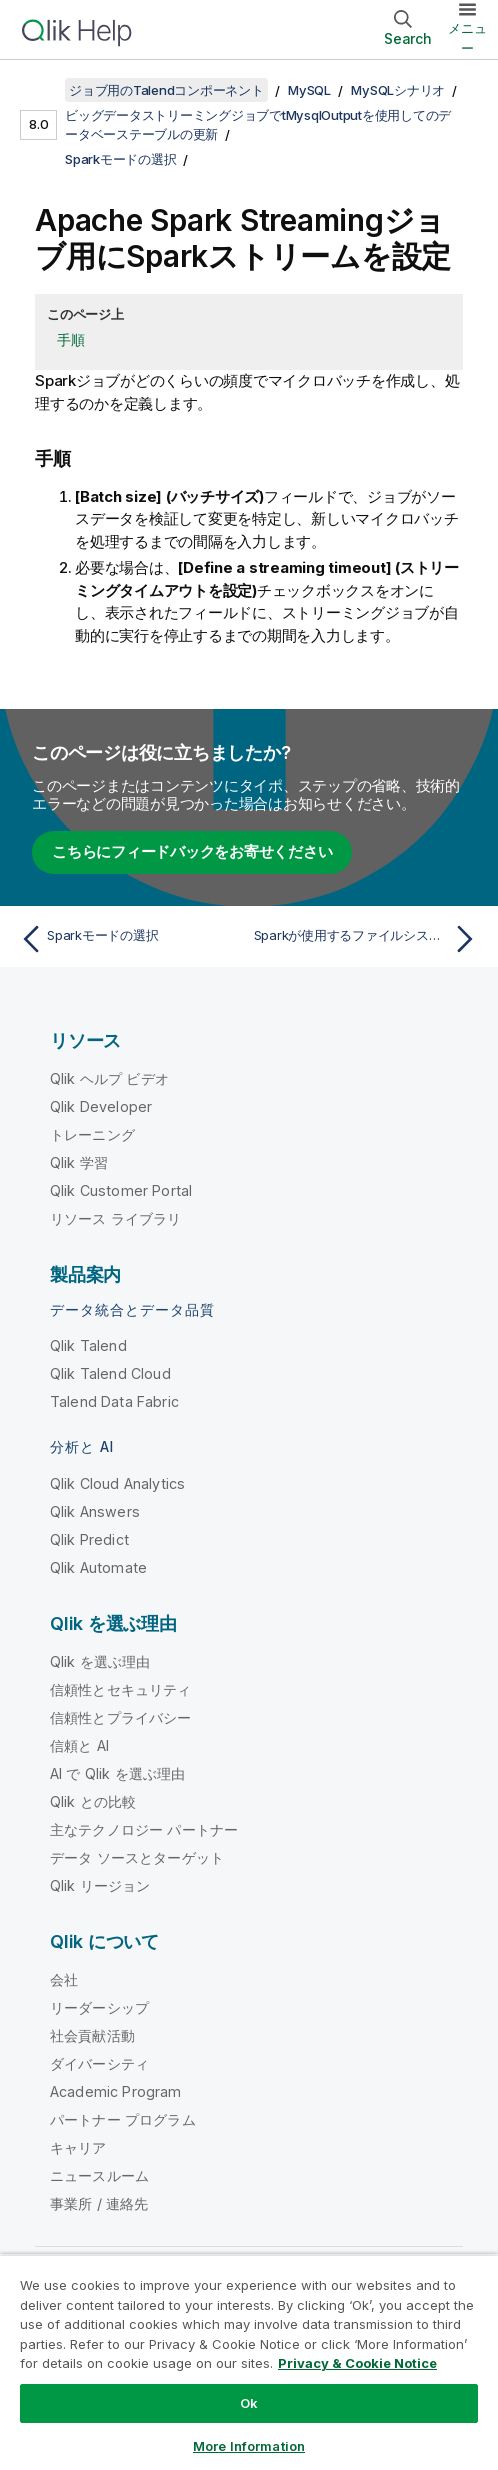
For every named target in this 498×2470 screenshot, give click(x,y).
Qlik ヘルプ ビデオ (109, 1078)
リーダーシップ (99, 2007)
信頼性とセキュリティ (121, 1689)
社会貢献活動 (92, 2035)
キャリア (78, 2147)
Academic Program (116, 2091)
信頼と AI (79, 1745)
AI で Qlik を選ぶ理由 (117, 1773)
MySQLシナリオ (398, 90)
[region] (249, 2362)
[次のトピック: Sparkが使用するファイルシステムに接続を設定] (368, 939)
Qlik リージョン (100, 1885)
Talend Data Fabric (114, 1401)
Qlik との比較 (93, 1801)
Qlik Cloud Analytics (117, 1483)
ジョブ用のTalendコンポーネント (166, 90)
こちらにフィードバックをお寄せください (192, 851)
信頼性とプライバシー (121, 1717)
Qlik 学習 (79, 1162)
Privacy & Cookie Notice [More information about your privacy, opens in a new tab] (357, 2363)
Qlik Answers (95, 1511)
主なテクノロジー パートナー (144, 1829)
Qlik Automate (98, 1567)
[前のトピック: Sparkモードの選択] (129, 939)
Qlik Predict (89, 1539)
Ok (249, 2403)
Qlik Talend (88, 1345)
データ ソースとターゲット (137, 1857)
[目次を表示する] (40, 90)
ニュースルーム (99, 2175)
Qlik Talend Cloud (110, 1373)
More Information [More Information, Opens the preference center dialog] (249, 2446)
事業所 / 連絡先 (99, 2203)
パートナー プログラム (123, 2119)
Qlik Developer (101, 1106)
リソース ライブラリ (116, 1218)
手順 (71, 339)
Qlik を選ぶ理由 (100, 1661)
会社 (64, 1979)
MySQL (309, 90)
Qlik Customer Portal (121, 1190)
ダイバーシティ (99, 2063)
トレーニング (92, 1134)
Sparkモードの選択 (120, 159)
